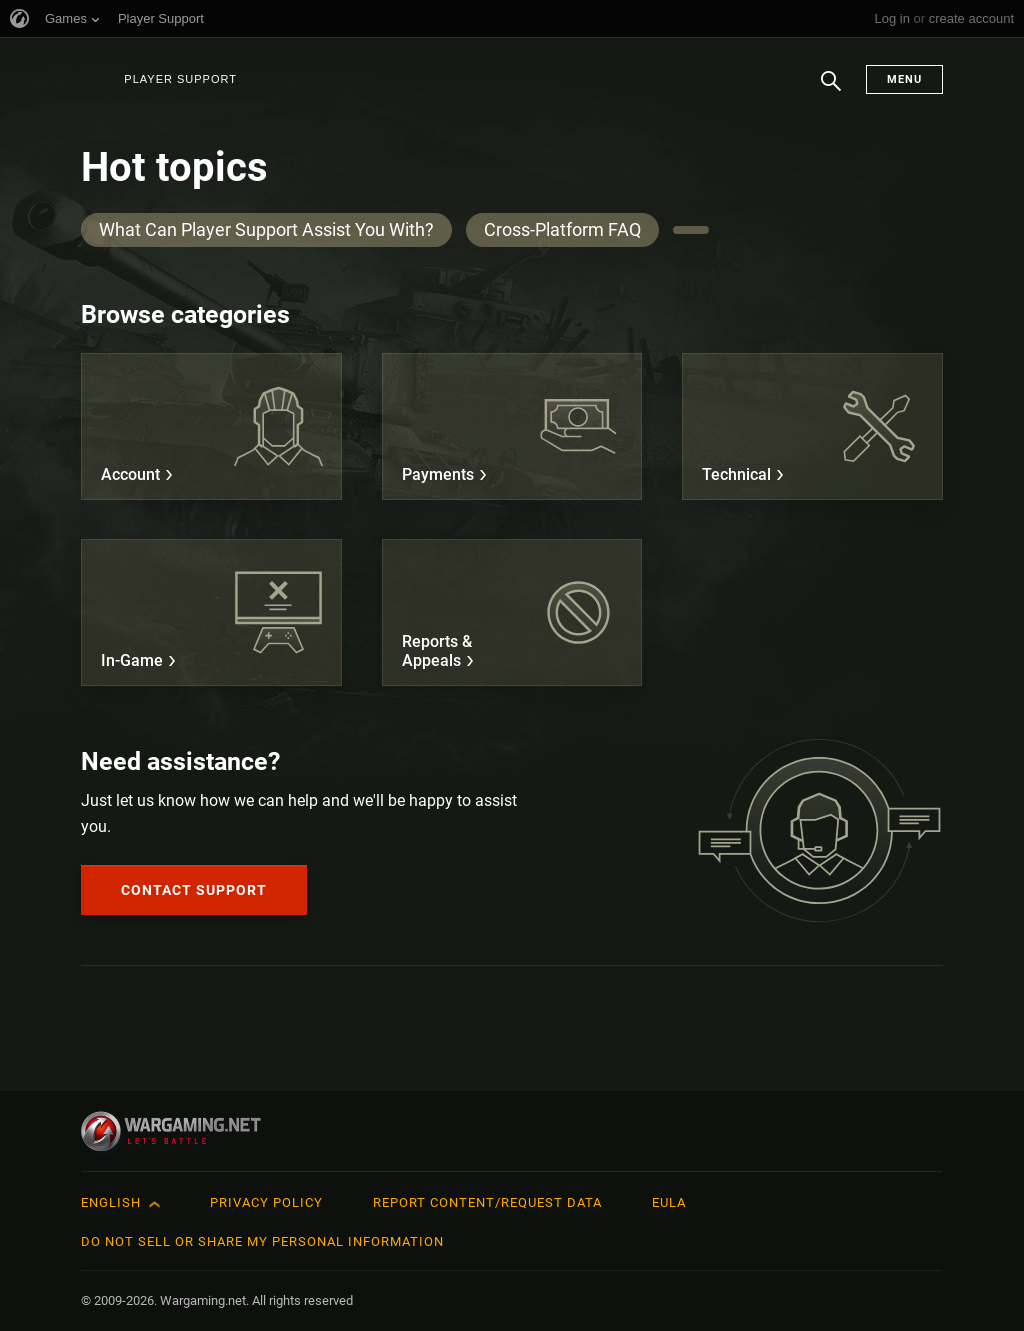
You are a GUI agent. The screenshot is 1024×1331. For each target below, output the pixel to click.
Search (831, 91)
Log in (891, 18)
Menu (904, 79)
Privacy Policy (266, 1202)
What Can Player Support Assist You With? (266, 229)
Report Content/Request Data (487, 1202)
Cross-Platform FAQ (562, 229)
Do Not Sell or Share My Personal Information (262, 1241)
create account (971, 18)
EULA (669, 1202)
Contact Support (194, 890)
